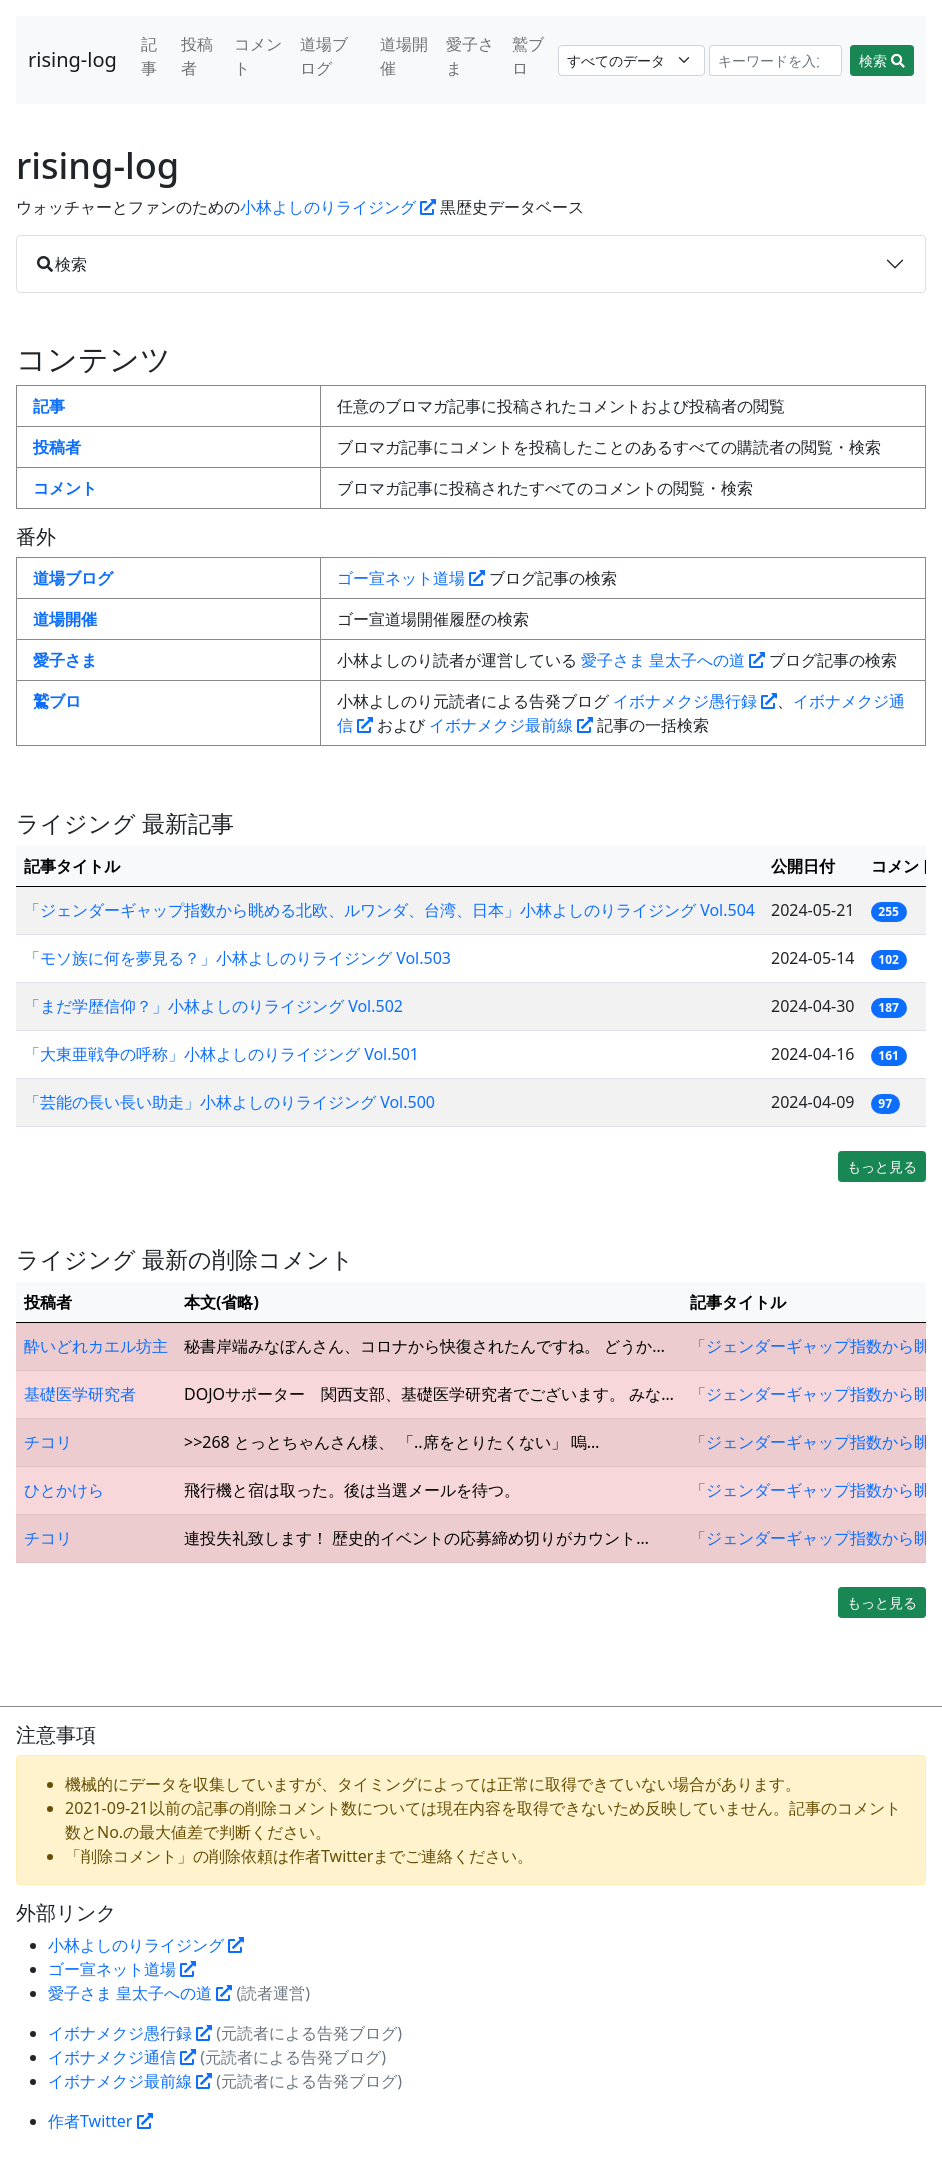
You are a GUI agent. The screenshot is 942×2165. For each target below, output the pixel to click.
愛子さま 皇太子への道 (673, 660)
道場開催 (404, 56)
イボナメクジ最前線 (511, 725)
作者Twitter (100, 2121)
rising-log (72, 59)
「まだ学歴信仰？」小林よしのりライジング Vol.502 (213, 1006)
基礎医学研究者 (80, 1394)
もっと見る (882, 1166)
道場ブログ (324, 56)
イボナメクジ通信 (122, 2057)
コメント (258, 56)
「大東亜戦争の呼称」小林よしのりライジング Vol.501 (221, 1054)
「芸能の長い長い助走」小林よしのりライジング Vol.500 (229, 1102)
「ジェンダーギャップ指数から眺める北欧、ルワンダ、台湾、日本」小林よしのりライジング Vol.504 (389, 910)
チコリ (48, 1442)
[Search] (776, 60)
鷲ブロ (528, 56)
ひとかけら (64, 1490)
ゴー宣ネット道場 (411, 578)
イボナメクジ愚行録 (695, 701)
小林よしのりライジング (338, 207)
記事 (149, 56)
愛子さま (470, 56)
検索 (882, 60)
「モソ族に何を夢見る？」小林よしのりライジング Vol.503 (237, 958)
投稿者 (197, 56)
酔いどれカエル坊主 (96, 1346)
